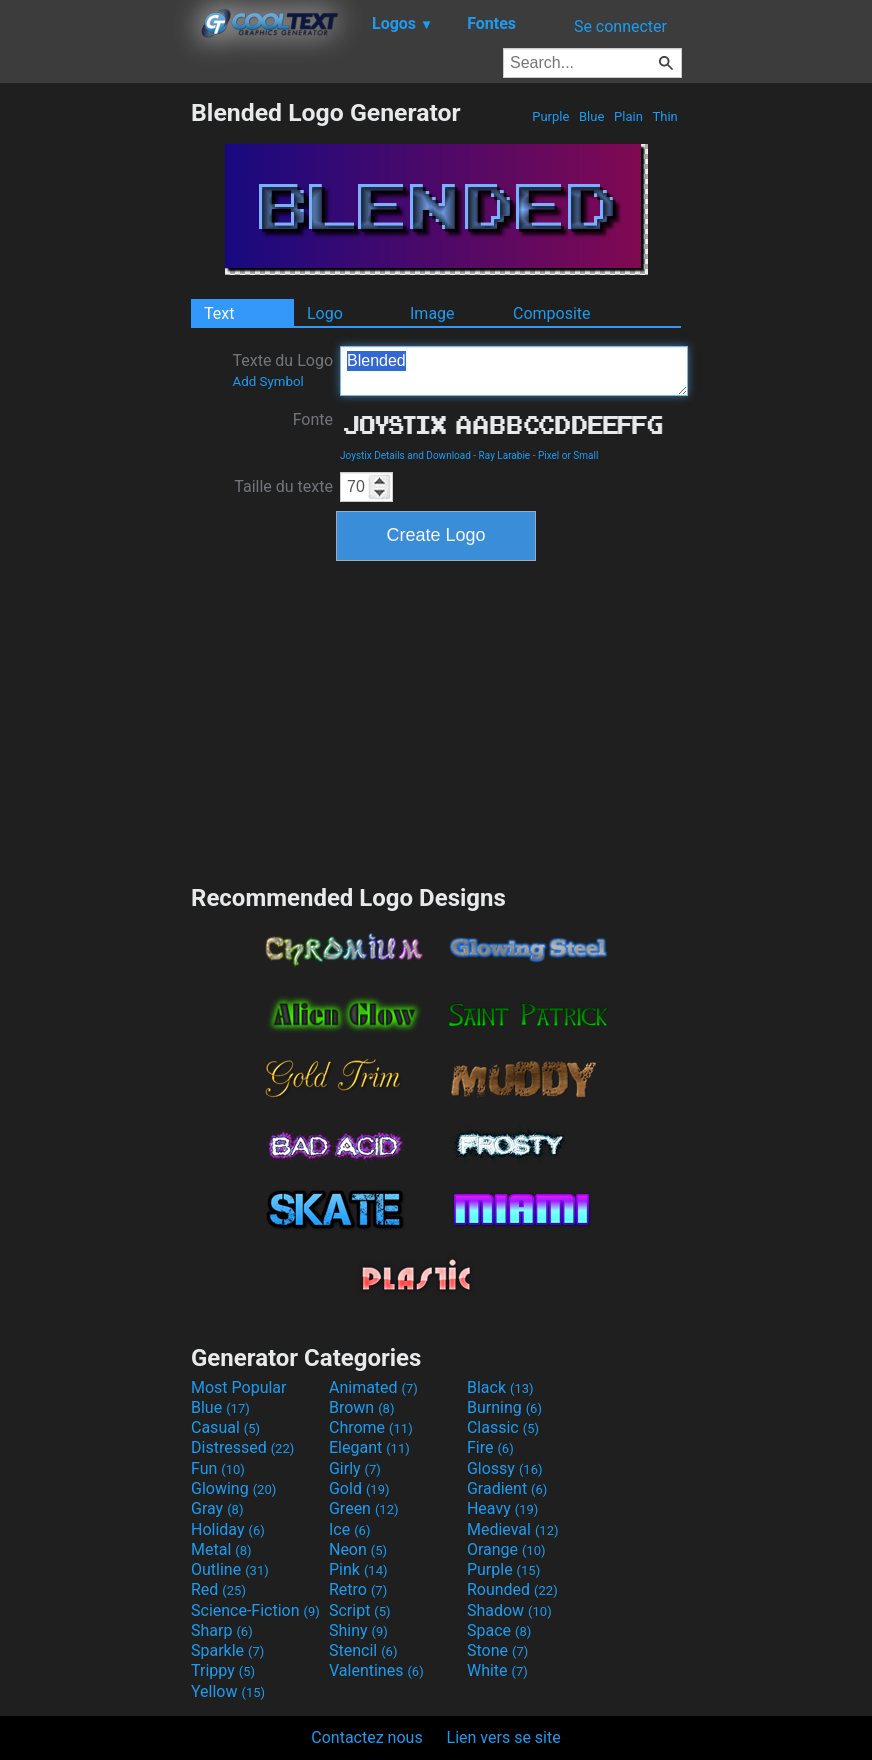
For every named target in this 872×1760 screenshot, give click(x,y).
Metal (221, 1549)
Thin (665, 116)
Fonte (313, 419)
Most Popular (239, 1387)
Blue (592, 116)
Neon (358, 1549)
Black (500, 1387)
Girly (355, 1468)
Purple (551, 116)
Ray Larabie (505, 455)
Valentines (376, 1670)
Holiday (228, 1529)
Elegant (369, 1447)
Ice (349, 1529)
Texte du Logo (282, 370)
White (497, 1670)
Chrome (371, 1427)
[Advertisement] (95, 398)
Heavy (502, 1508)
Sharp (222, 1630)
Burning (504, 1407)
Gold (359, 1488)
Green (364, 1508)
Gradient (507, 1488)
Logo (325, 313)
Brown (361, 1407)
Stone (497, 1650)
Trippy (223, 1670)
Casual (225, 1427)
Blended (514, 371)
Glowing (233, 1488)
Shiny (358, 1630)
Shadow (509, 1610)
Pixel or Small (568, 455)
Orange (506, 1549)
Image (432, 313)
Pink (358, 1569)
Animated (373, 1387)
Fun (218, 1468)
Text (219, 313)
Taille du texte (283, 486)
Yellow (228, 1691)
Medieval (513, 1529)
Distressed (242, 1447)
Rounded (512, 1589)
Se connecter (620, 26)
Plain (628, 116)
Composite (552, 313)
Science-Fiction (255, 1610)
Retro (358, 1589)
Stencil (363, 1650)
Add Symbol (267, 381)
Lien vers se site (504, 1737)
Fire (490, 1447)
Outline (230, 1569)
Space (499, 1630)
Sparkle (227, 1650)
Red (218, 1589)
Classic (503, 1427)
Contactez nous (366, 1737)
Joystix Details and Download (405, 455)
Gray (217, 1508)
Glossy (505, 1468)
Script (360, 1610)
